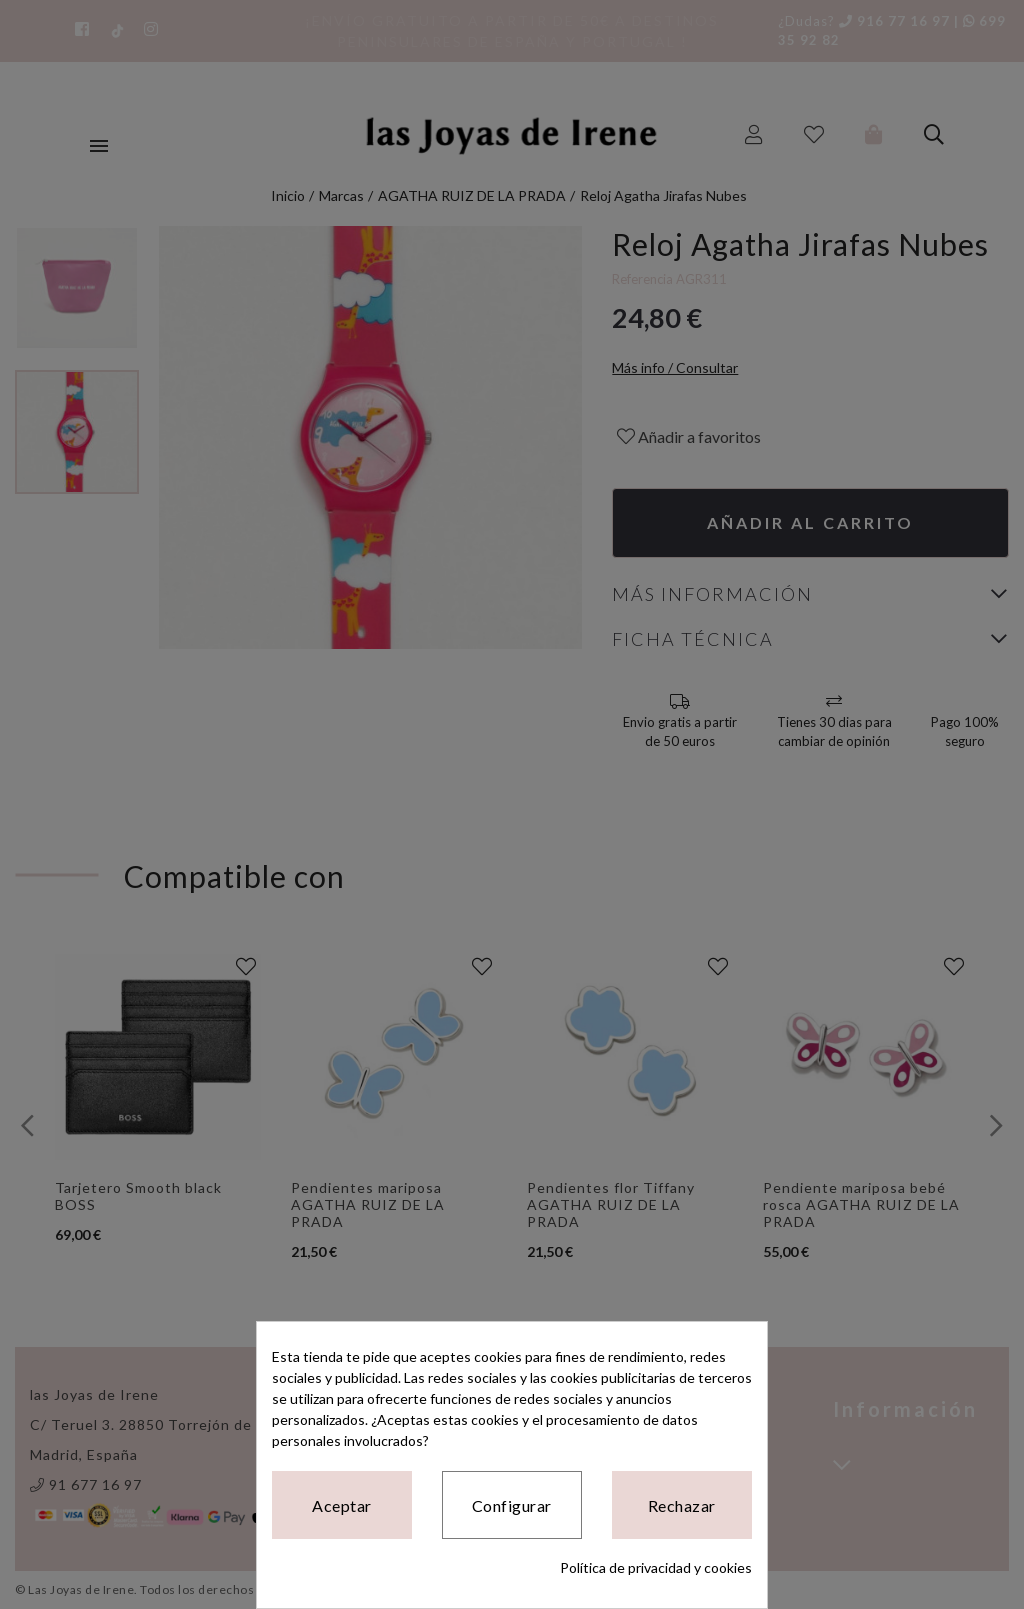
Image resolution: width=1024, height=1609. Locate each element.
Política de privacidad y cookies (656, 1567)
